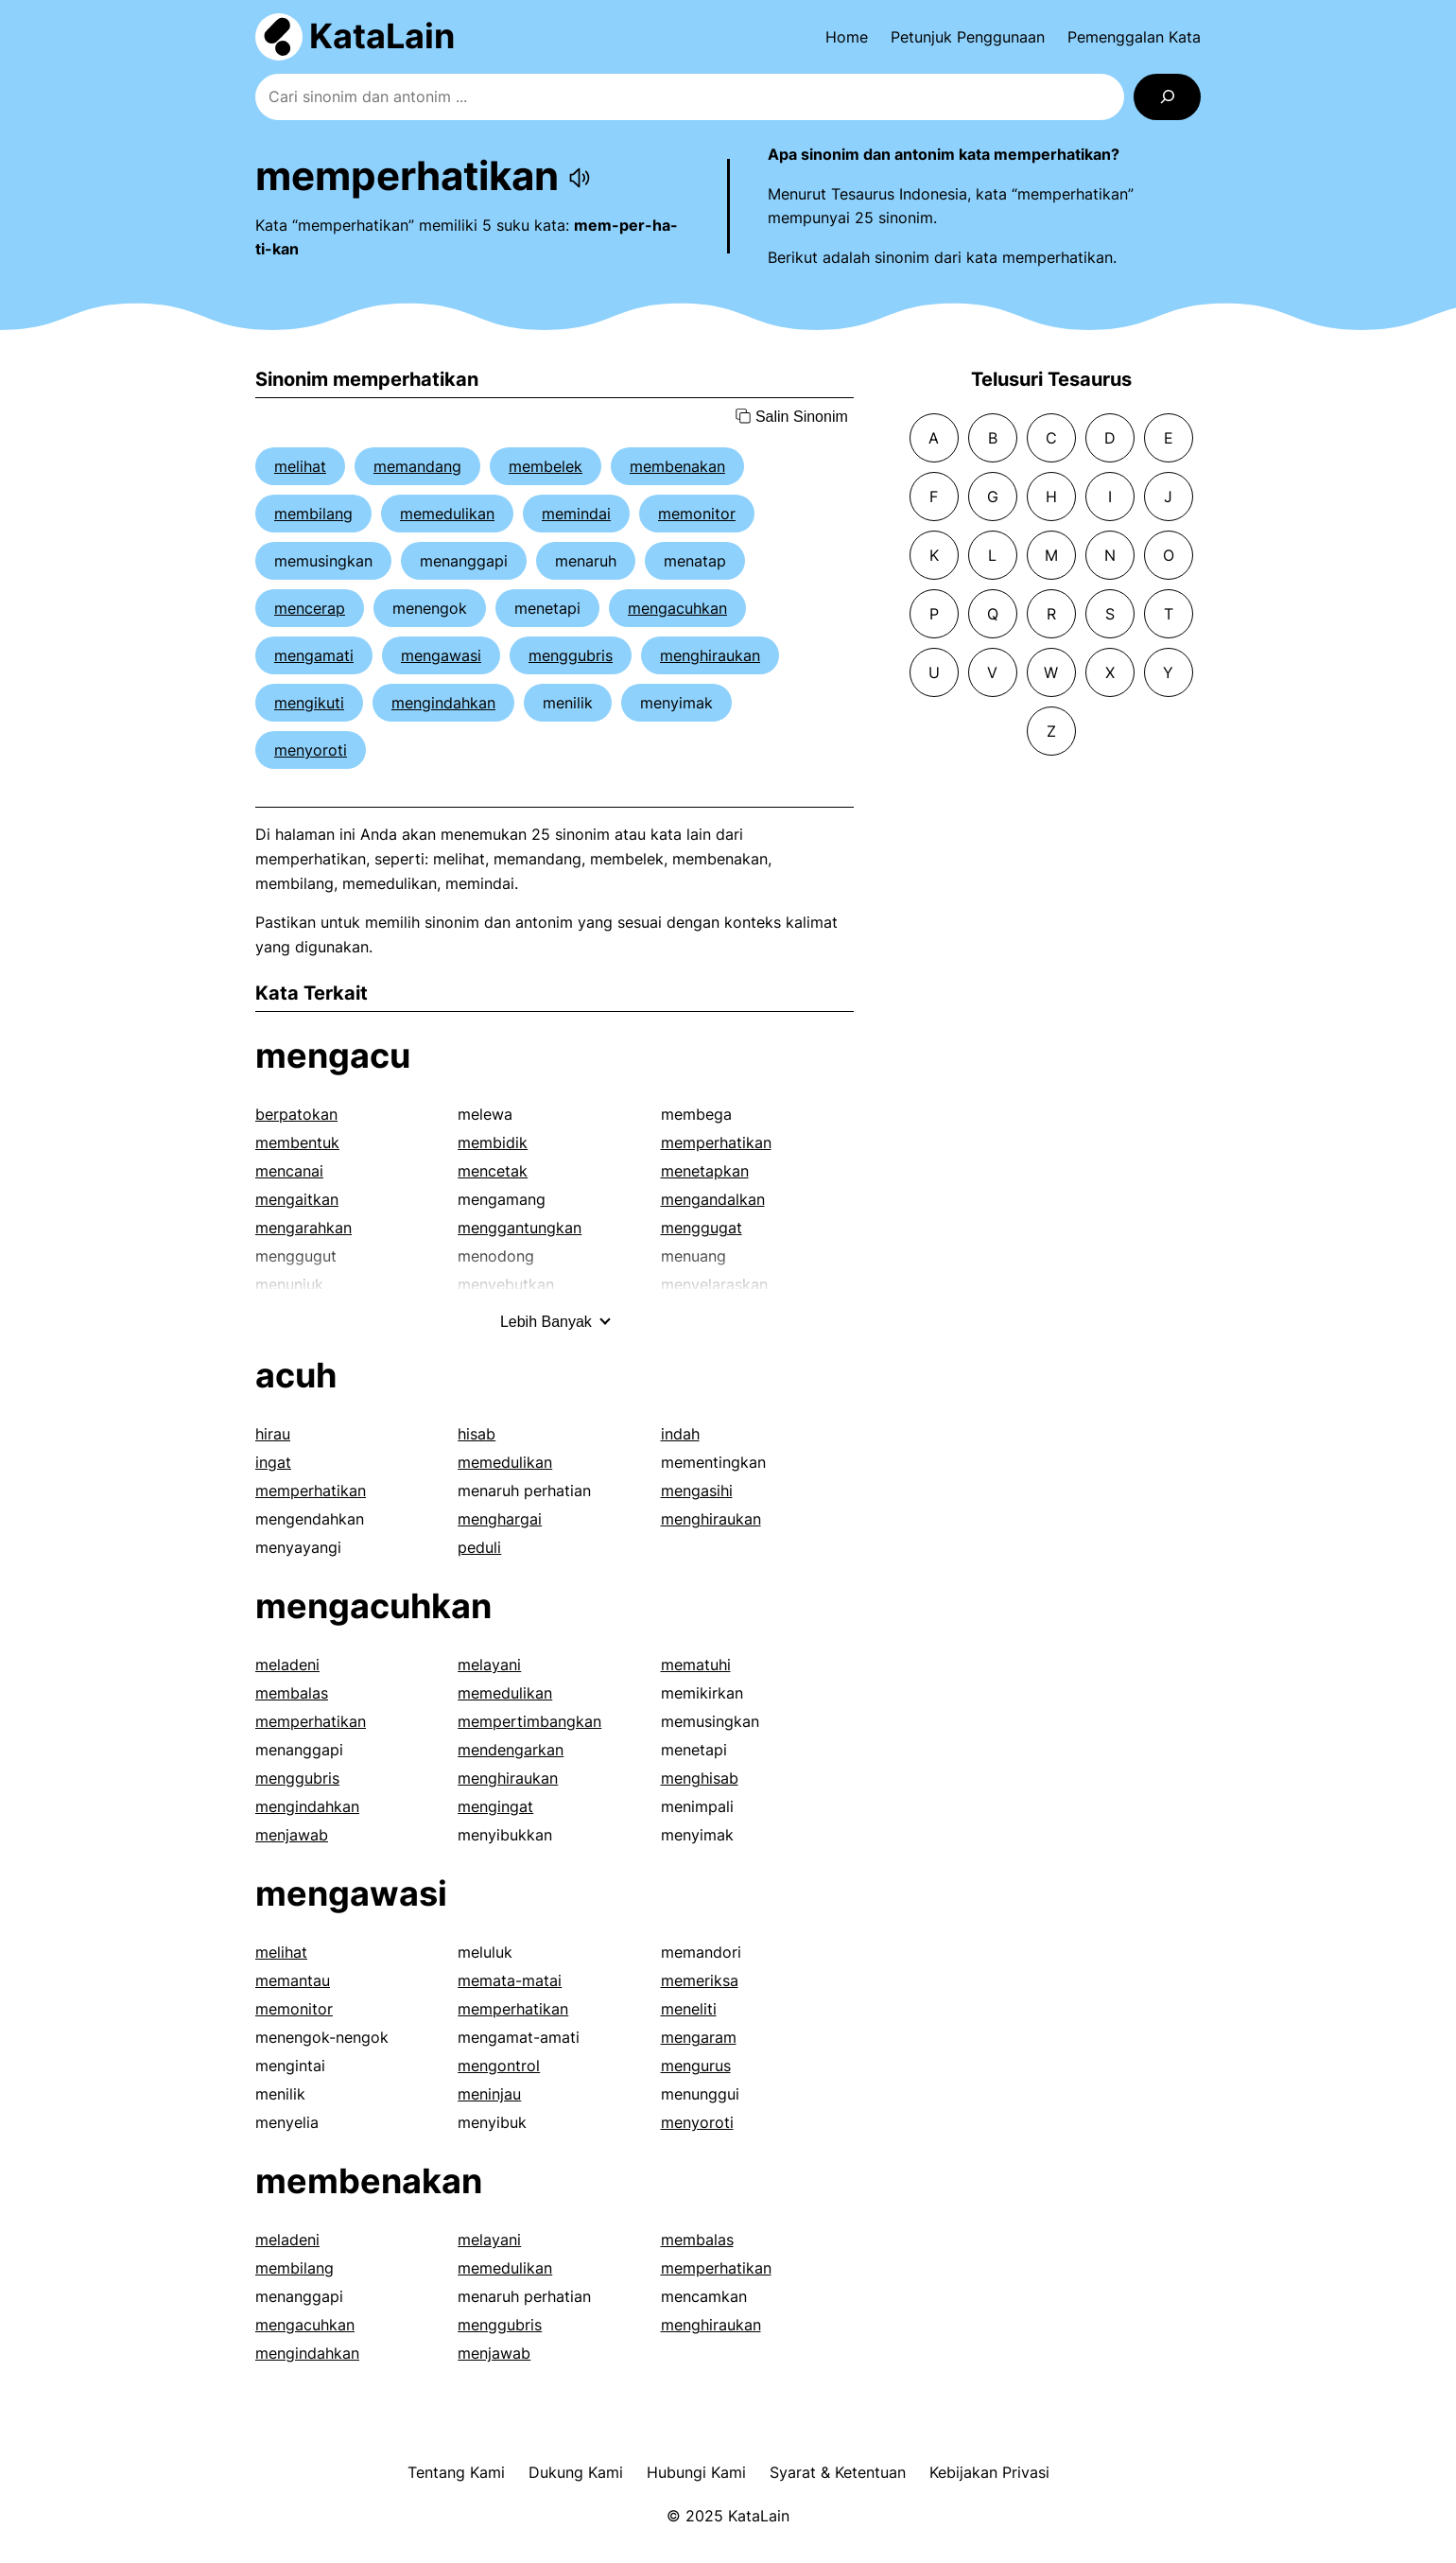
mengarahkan (303, 1227)
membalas (291, 1692)
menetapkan (705, 1170)
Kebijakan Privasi (989, 2472)
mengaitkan (296, 1199)
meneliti (689, 2008)
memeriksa (699, 1980)
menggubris (571, 655)
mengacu (332, 1055)
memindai (576, 513)
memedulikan (447, 513)
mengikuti (309, 702)
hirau (272, 1433)
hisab (476, 1433)
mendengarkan (510, 1749)
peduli (479, 1547)
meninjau (489, 2093)
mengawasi (441, 655)
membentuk (297, 1142)
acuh (296, 1375)
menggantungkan (519, 1227)
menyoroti (310, 750)
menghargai (500, 1518)
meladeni (287, 1664)
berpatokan (296, 1114)
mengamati (314, 655)
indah (680, 1433)
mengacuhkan (677, 608)
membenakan (677, 466)
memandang (417, 466)
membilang (313, 513)
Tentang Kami (456, 2472)
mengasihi (697, 1490)
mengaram (699, 2037)
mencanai (289, 1170)
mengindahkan (443, 702)
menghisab (699, 1778)
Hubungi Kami (696, 2472)
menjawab (291, 1834)
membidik (493, 1142)
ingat (273, 1462)
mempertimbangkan (529, 1721)
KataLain (382, 36)
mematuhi (696, 1664)
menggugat (701, 1227)
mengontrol (499, 2065)
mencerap (309, 608)
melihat (300, 466)
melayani (489, 1664)
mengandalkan (713, 1199)
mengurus (696, 2065)
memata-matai (510, 1980)
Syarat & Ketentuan (838, 2472)
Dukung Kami (576, 2472)
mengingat (495, 1806)
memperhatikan (716, 1142)
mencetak (493, 1170)
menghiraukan (710, 655)
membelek (545, 466)
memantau (292, 1980)
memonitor (697, 513)
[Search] (1167, 97)
